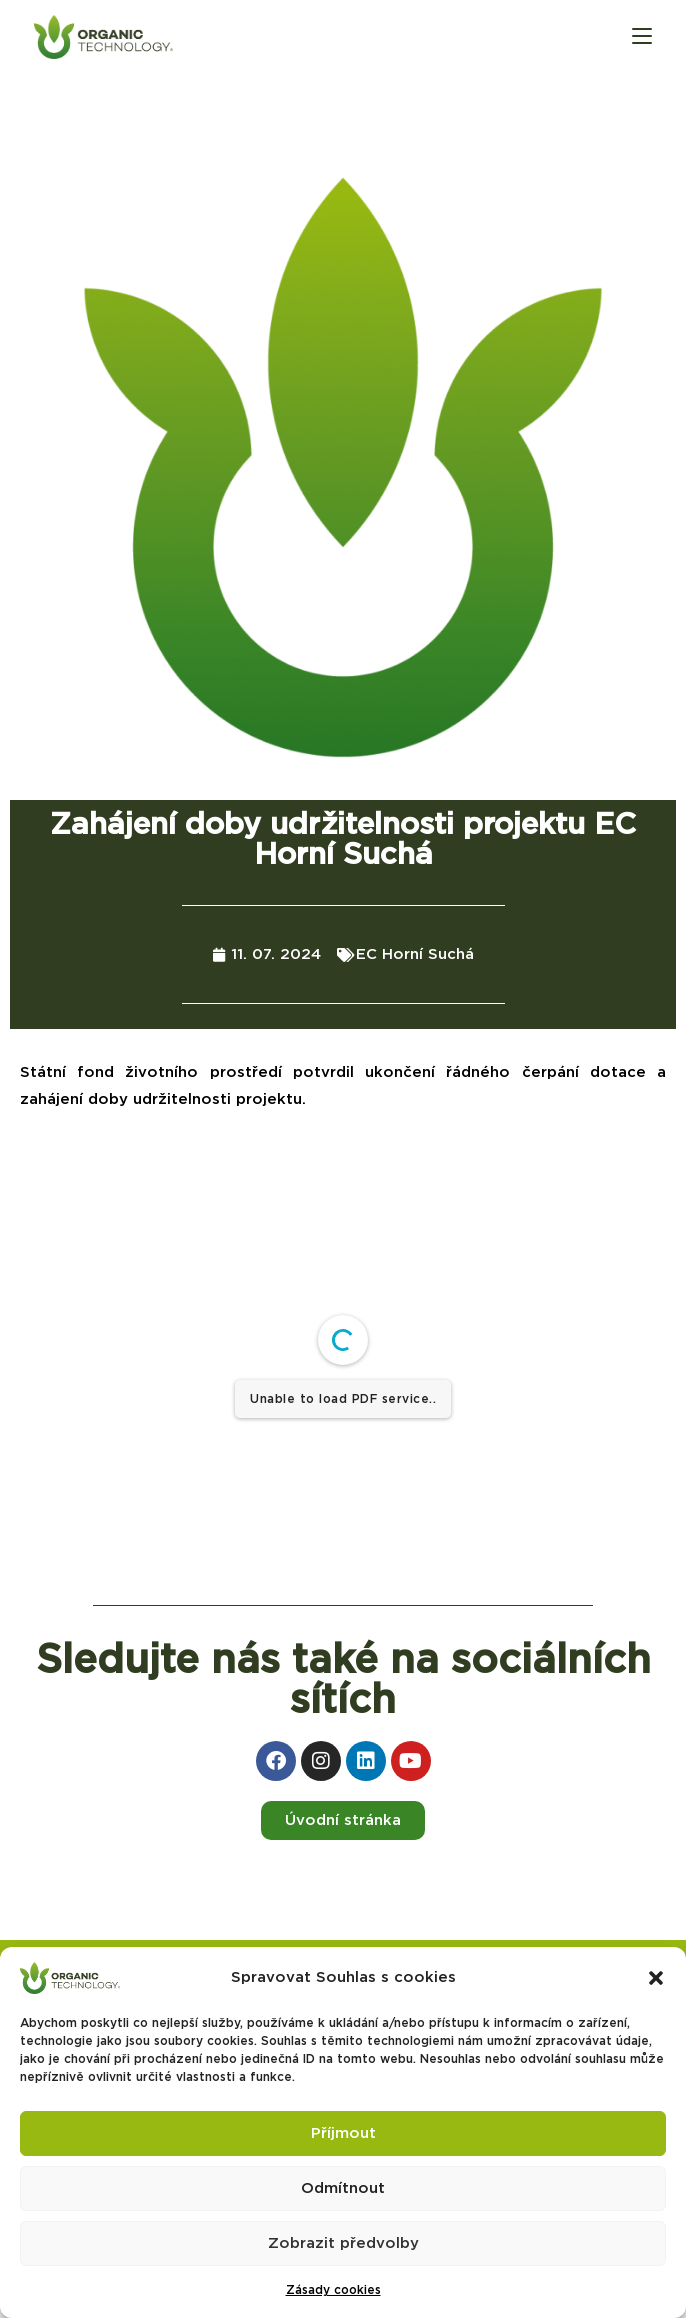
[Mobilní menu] (642, 37)
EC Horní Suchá (415, 954)
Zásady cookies (333, 2290)
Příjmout (343, 2133)
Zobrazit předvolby (343, 2243)
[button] (656, 1978)
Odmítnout (343, 2188)
